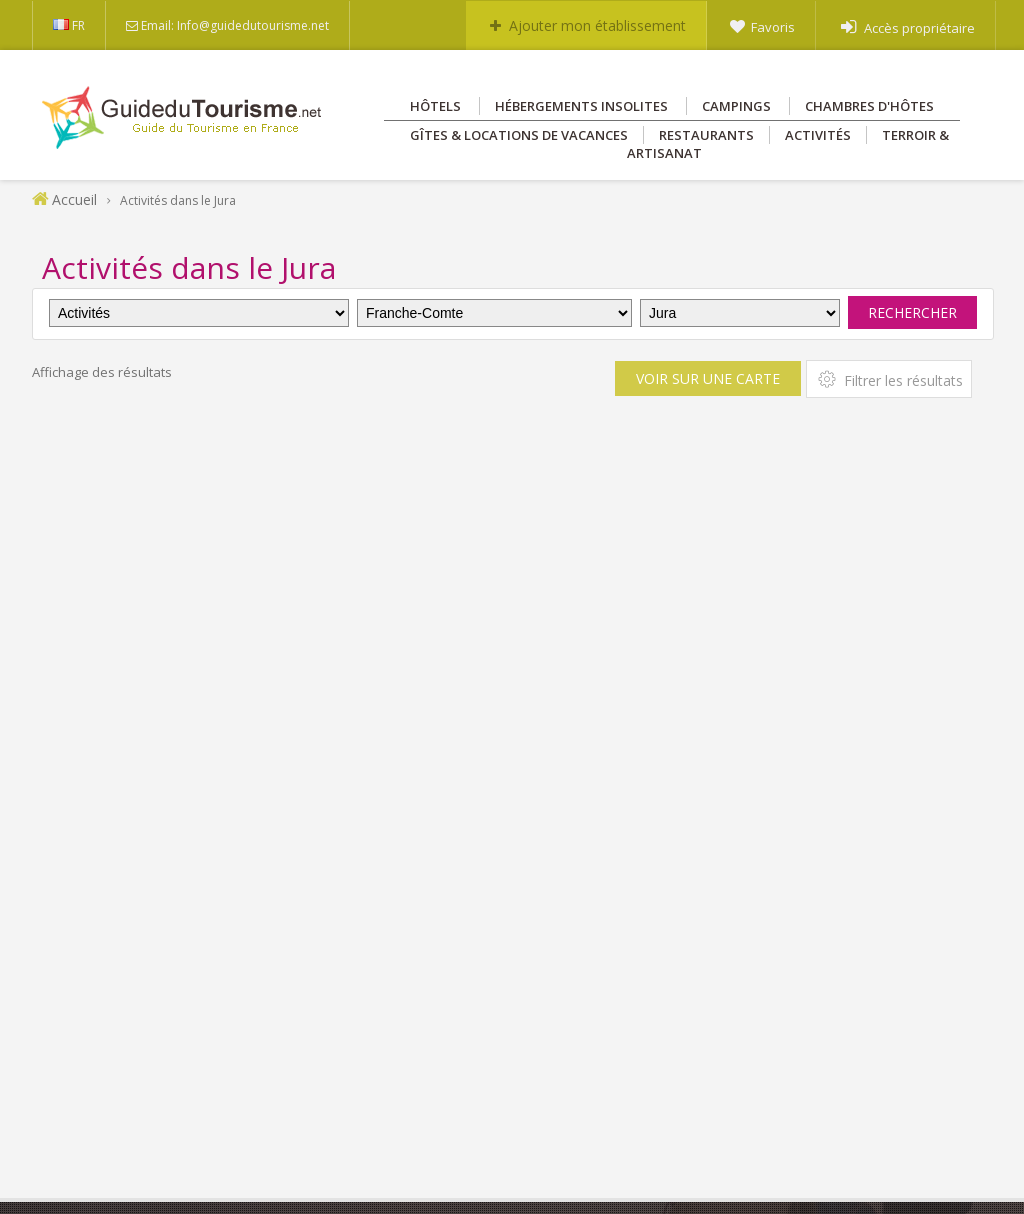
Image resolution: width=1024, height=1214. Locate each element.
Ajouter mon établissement (597, 25)
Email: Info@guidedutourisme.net (235, 25)
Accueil (74, 199)
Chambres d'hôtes (869, 106)
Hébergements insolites (581, 106)
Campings (736, 106)
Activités (818, 135)
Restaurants (706, 135)
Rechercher (912, 312)
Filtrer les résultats (889, 379)
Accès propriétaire (919, 28)
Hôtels (435, 106)
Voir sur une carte (708, 378)
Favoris (773, 27)
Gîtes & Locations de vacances (519, 135)
